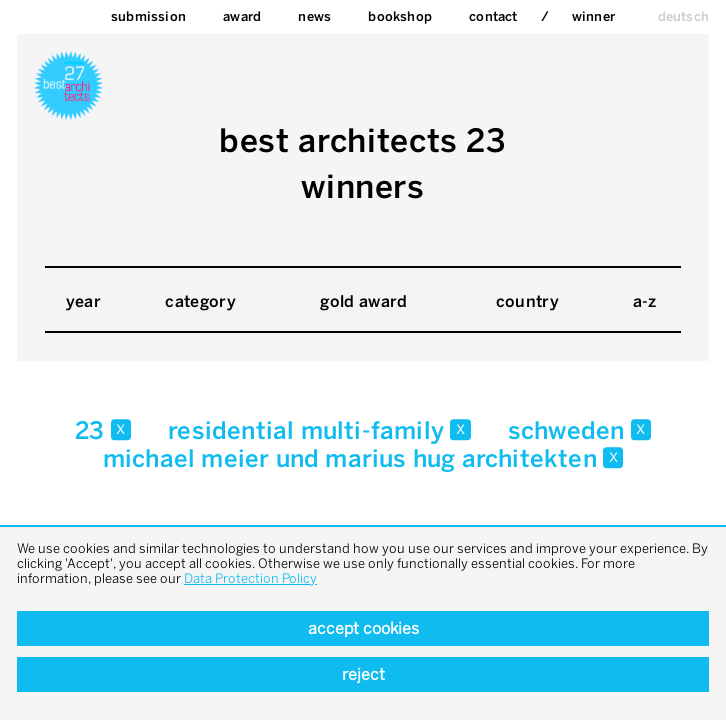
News (314, 16)
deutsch (683, 16)
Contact (493, 16)
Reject (363, 674)
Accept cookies (363, 628)
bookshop (400, 16)
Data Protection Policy (250, 578)
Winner (593, 16)
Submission (148, 16)
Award (242, 16)
